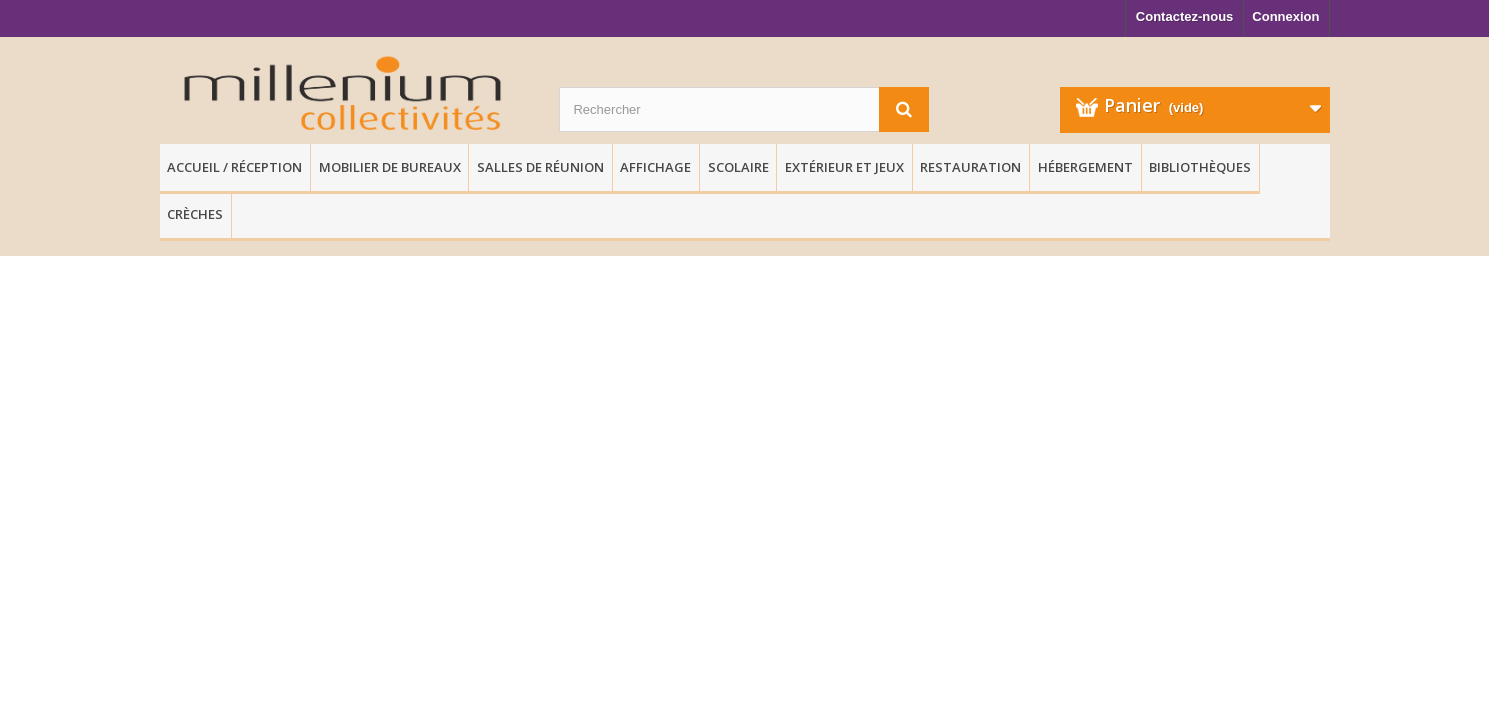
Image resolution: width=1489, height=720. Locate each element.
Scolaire (738, 167)
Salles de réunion (540, 167)
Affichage (655, 167)
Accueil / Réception (234, 167)
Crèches (195, 214)
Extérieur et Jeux (844, 167)
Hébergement (1085, 167)
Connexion (1285, 16)
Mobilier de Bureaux (390, 167)
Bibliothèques (1200, 167)
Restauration (970, 167)
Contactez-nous (1185, 16)
